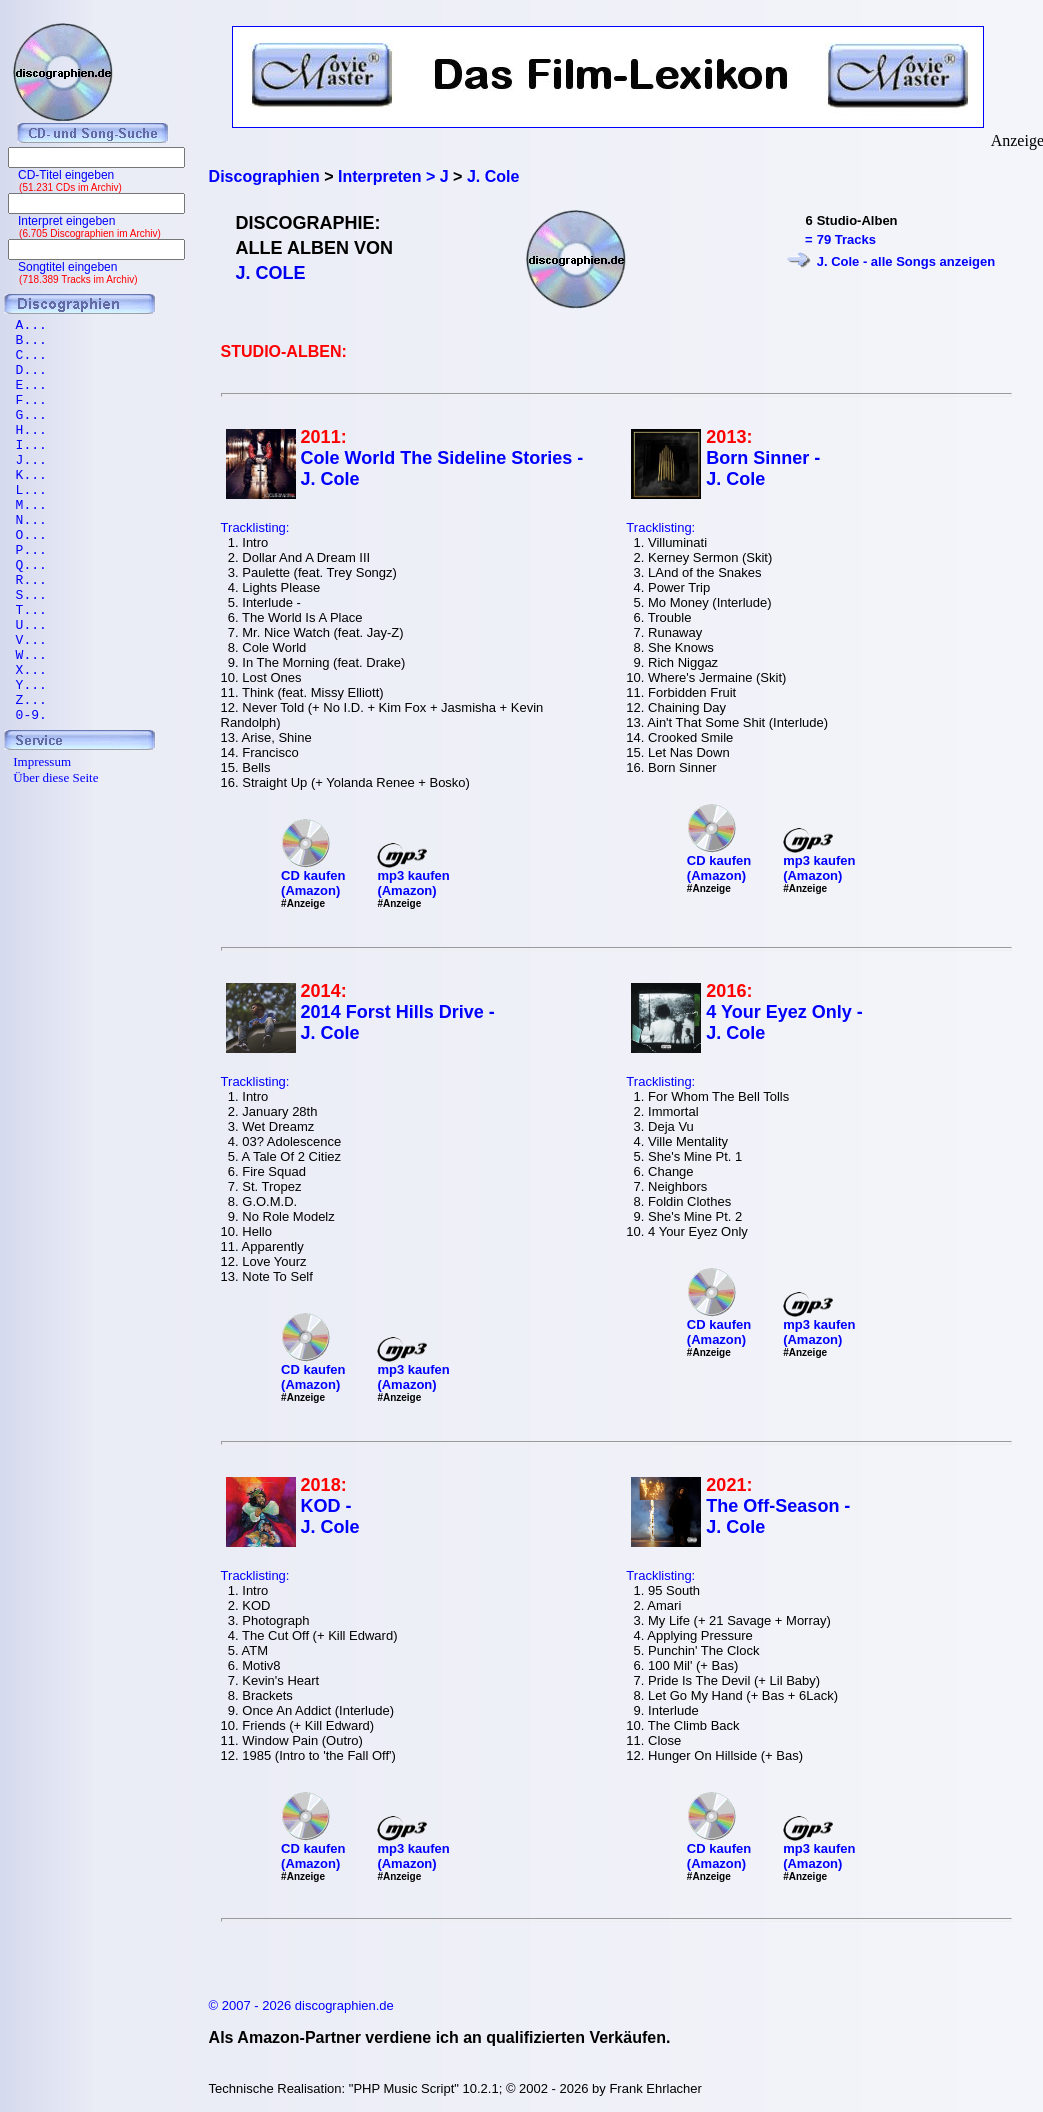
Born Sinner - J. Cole (763, 468)
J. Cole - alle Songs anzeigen (906, 261)
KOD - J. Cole (330, 1516)
